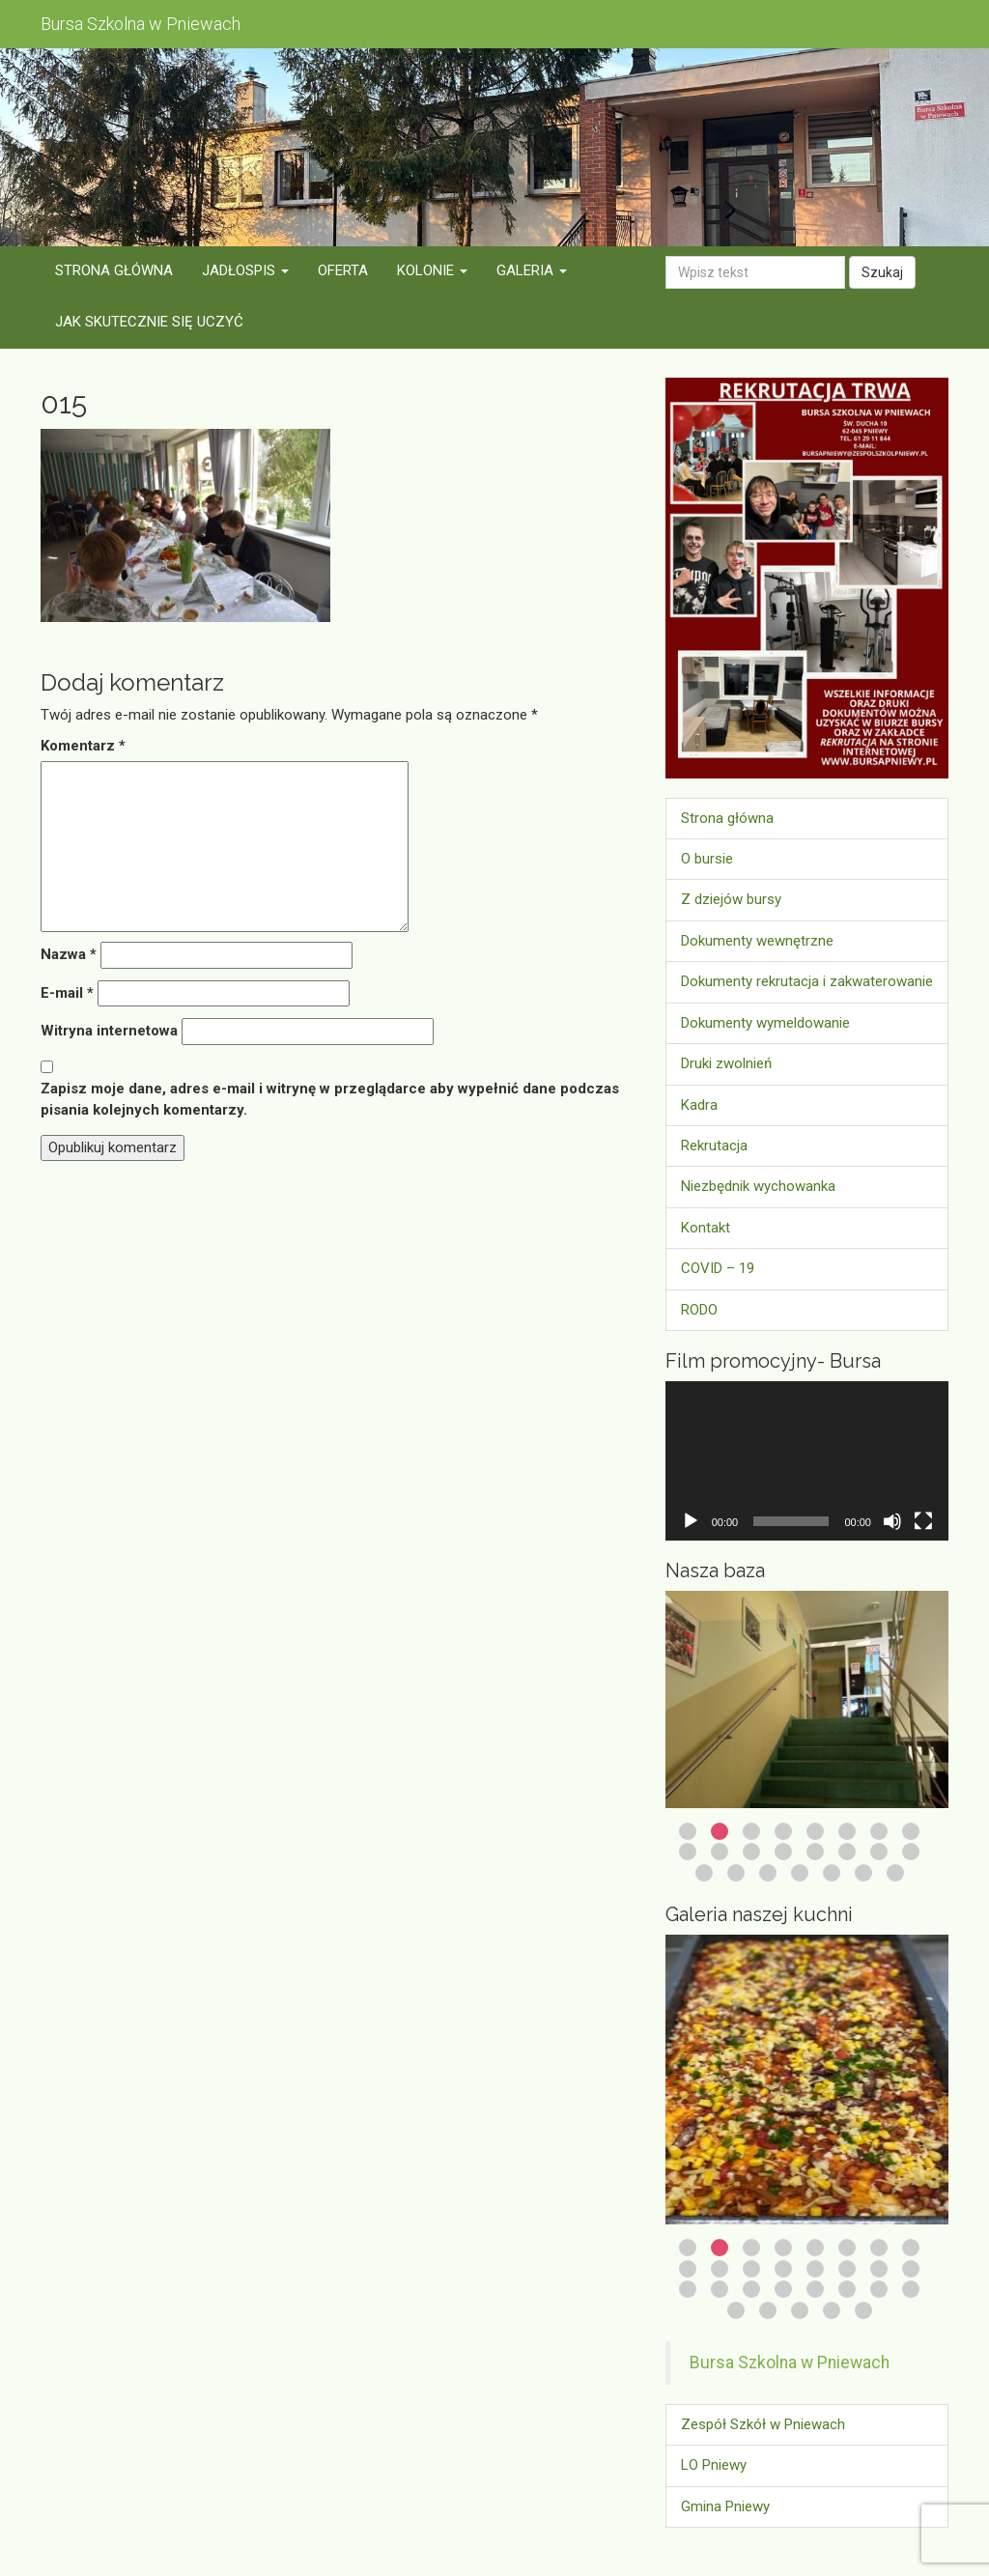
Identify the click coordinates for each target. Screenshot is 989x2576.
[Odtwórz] (690, 1521)
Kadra (699, 1105)
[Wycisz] (892, 1521)
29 (863, 2310)
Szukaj (882, 272)
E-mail (67, 993)
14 (847, 1851)
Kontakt (705, 1227)
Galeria (531, 270)
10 (719, 1851)
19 (768, 1873)
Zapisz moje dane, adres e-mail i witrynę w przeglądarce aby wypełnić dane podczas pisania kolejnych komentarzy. (330, 1099)
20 (799, 1873)
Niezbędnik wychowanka (758, 1186)
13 (815, 1851)
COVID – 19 (717, 1268)
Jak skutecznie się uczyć (149, 321)
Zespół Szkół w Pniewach (763, 2424)
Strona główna (114, 270)
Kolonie (432, 270)
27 (799, 2310)
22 (863, 1873)
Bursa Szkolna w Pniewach (790, 2362)
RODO (699, 1309)
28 (831, 2310)
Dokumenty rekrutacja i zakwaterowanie (807, 981)
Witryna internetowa (109, 1030)
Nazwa (69, 954)
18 (736, 1873)
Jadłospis (245, 270)
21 (831, 1873)
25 (736, 2310)
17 (704, 1873)
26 (768, 2310)
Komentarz (83, 745)
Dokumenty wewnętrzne (757, 940)
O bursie (707, 858)
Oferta (343, 270)
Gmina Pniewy (725, 2506)
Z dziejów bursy (731, 899)
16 (910, 1851)
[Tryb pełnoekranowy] (923, 1521)
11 (751, 1851)
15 (879, 1851)
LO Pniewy (714, 2465)
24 (910, 2289)
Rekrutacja (714, 1145)
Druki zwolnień (726, 1063)
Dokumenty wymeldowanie (765, 1023)
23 (895, 1873)
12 (783, 1851)
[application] (806, 1461)
